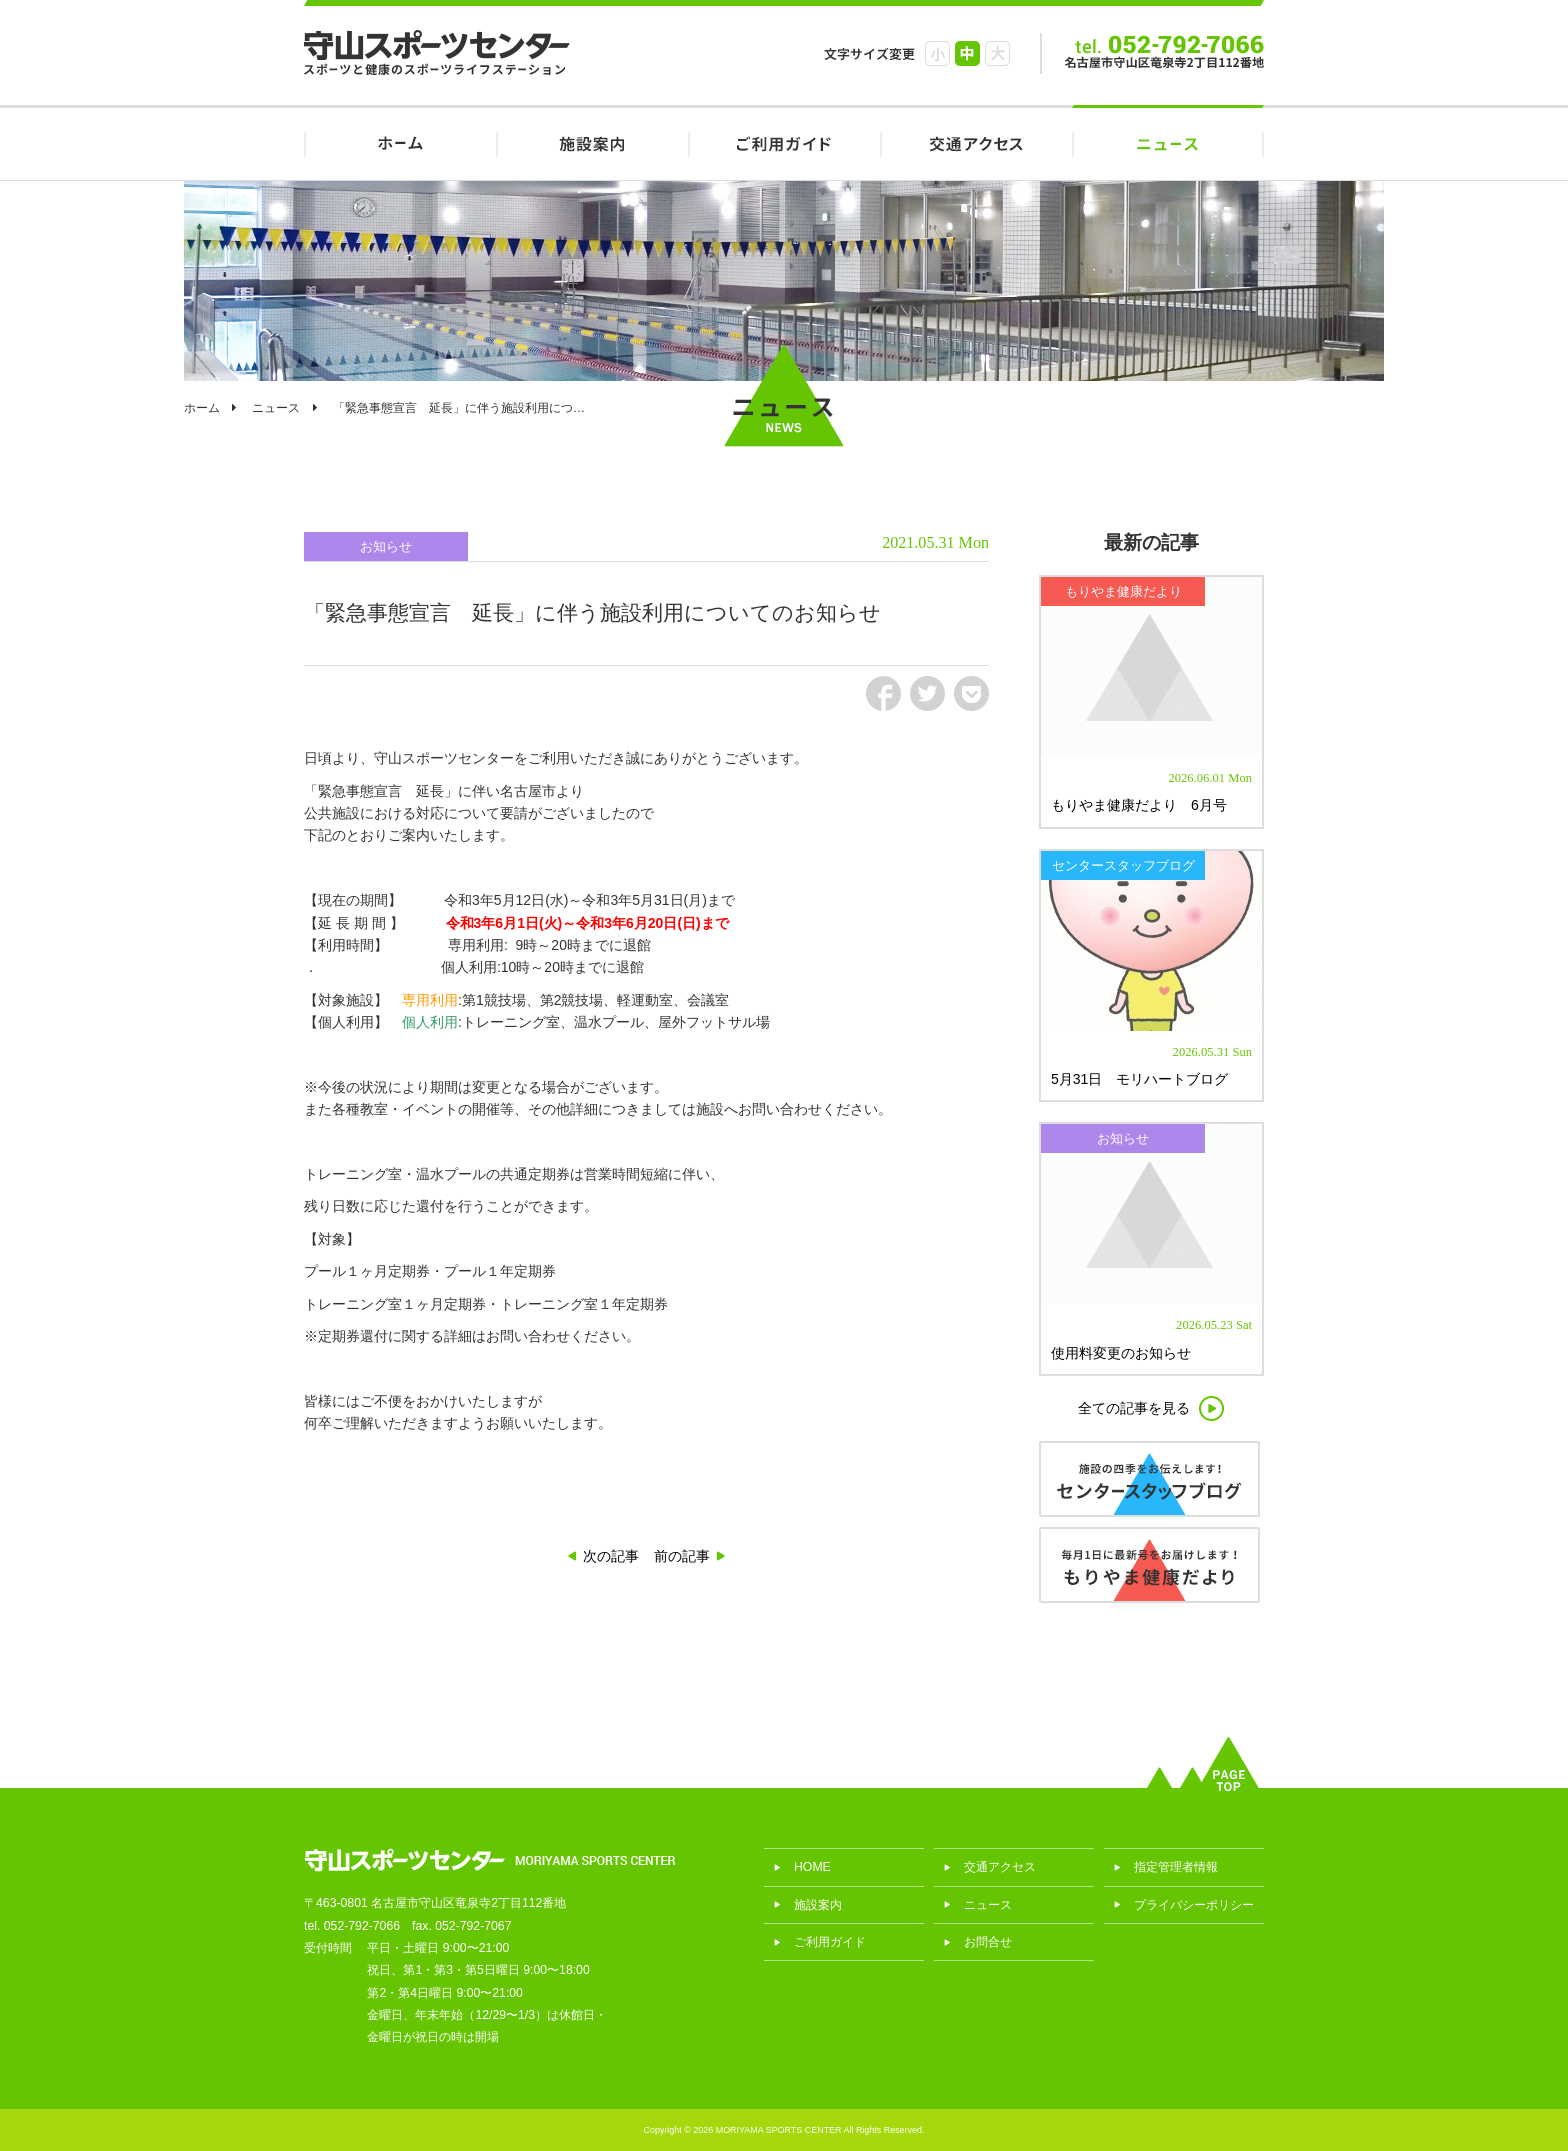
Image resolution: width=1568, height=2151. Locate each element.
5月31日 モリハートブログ (1139, 1079)
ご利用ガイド (784, 142)
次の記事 (611, 1556)
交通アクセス (976, 142)
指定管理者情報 (1176, 1867)
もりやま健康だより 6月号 (1139, 805)
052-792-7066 (362, 1926)
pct (971, 693)
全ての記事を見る (1134, 1408)
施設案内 (592, 142)
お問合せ (988, 1942)
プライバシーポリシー (1194, 1905)
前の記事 (682, 1556)
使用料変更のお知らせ (1121, 1353)
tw (927, 693)
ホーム (202, 408)
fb (883, 693)
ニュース (1168, 142)
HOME (400, 142)
